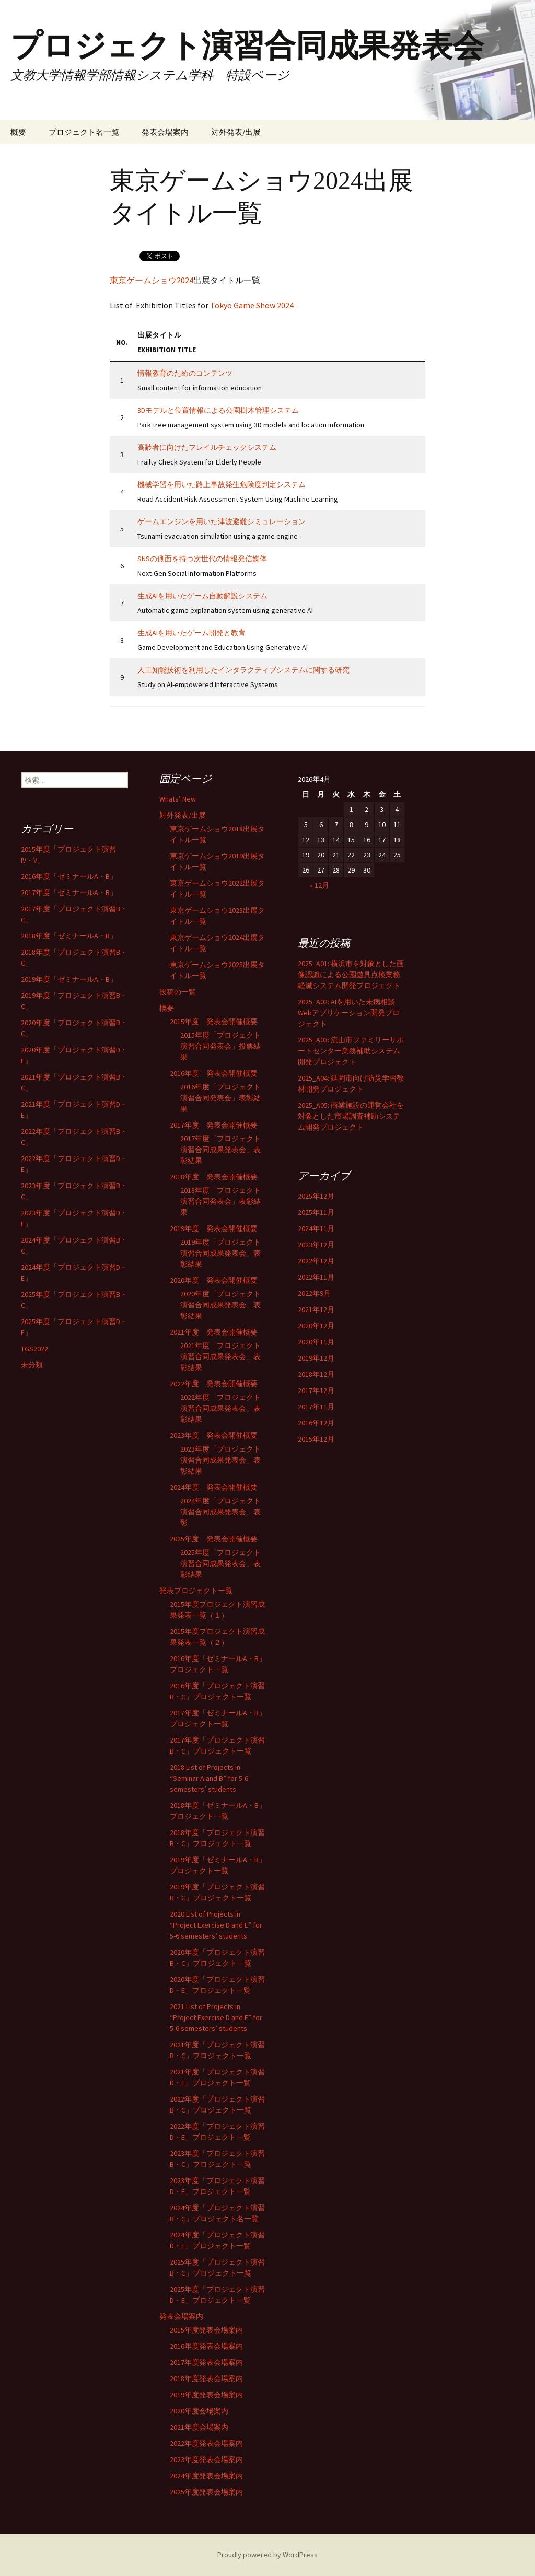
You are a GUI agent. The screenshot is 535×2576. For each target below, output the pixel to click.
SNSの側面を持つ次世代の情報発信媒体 (202, 558)
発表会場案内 (165, 132)
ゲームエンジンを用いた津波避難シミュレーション (221, 521)
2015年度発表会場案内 (206, 2330)
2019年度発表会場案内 (206, 2394)
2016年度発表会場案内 (206, 2346)
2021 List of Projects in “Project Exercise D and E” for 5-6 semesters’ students (216, 2017)
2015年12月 (316, 1439)
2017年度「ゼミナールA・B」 (69, 892)
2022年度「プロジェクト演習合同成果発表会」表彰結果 (220, 1408)
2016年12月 (316, 1423)
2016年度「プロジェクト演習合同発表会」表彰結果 (220, 1097)
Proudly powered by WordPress (267, 2554)
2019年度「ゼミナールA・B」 (69, 979)
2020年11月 (316, 1342)
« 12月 (319, 885)
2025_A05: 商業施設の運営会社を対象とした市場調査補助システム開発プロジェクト (351, 1116)
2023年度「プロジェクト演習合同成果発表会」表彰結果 (220, 1460)
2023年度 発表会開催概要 (214, 1435)
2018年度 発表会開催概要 (214, 1176)
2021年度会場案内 (199, 2427)
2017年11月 (316, 1406)
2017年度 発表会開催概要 (214, 1125)
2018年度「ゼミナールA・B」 (69, 936)
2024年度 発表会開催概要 (214, 1487)
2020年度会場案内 (199, 2411)
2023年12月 (316, 1244)
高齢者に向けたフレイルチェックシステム (206, 447)
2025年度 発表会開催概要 (214, 1539)
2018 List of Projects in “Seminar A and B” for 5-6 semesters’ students (209, 1778)
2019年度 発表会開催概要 (214, 1228)
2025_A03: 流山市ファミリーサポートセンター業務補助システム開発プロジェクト (351, 1050)
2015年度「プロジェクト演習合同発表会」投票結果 (220, 1046)
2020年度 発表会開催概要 (214, 1280)
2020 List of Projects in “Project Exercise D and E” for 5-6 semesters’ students (216, 1925)
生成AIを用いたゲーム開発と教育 (191, 632)
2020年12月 (316, 1325)
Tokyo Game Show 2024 (252, 305)
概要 (18, 132)
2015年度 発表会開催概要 (214, 1021)
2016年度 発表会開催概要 (214, 1073)
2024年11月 (316, 1228)
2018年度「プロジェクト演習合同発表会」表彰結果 (220, 1201)
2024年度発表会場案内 (206, 2475)
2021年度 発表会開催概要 (214, 1332)
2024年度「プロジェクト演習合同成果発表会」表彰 (220, 1511)
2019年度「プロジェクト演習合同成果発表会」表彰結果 (220, 1253)
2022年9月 (314, 1293)
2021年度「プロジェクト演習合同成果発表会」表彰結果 (220, 1356)
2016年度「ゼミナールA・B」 (69, 876)
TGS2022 (34, 1348)
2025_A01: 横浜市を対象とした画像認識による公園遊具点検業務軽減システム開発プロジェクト (351, 974)
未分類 (32, 1365)
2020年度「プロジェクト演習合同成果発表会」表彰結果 (220, 1304)
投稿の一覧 (177, 991)
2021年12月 (316, 1309)
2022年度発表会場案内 (206, 2443)
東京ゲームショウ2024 (151, 280)
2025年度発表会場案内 (206, 2492)
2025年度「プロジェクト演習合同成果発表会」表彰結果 (220, 1563)
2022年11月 (316, 1277)
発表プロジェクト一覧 (195, 1590)
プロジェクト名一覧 (84, 132)
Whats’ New (177, 799)
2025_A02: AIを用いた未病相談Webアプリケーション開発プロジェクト (349, 1012)
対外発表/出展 (236, 132)
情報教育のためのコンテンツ (184, 373)
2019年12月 (316, 1358)
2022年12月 (316, 1261)
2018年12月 (316, 1374)
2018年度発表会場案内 (206, 2378)
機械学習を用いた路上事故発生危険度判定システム (221, 484)
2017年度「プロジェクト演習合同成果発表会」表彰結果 (220, 1149)
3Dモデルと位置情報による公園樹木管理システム (218, 410)
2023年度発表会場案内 (206, 2459)
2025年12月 (316, 1196)
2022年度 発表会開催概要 (214, 1383)
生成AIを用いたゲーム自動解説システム (202, 595)
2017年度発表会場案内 (206, 2362)
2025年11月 (316, 1212)
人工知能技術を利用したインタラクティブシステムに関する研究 (243, 670)
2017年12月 (316, 1390)
